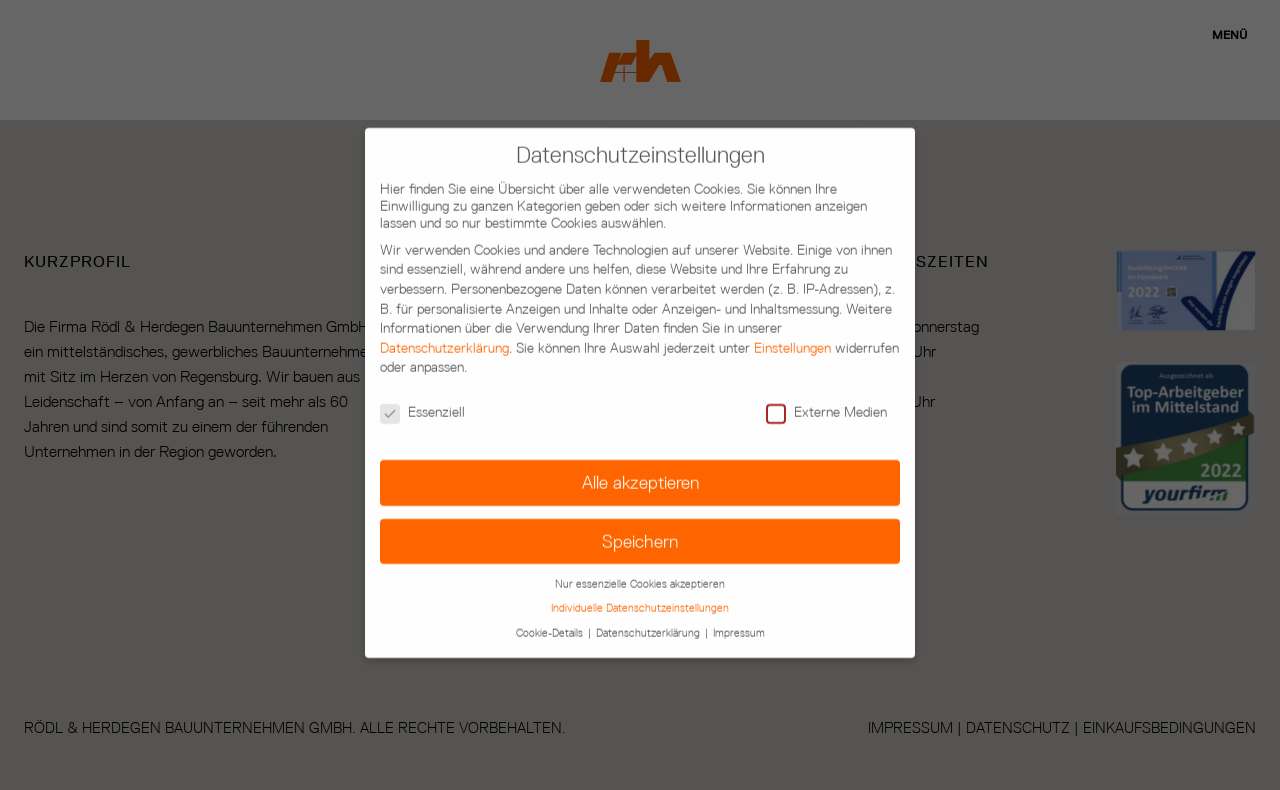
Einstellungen (792, 310)
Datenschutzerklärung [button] (649, 595)
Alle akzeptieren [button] (640, 444)
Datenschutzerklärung (444, 310)
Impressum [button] (739, 595)
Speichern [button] (640, 503)
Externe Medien (826, 374)
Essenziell (422, 374)
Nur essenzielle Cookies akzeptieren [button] (640, 546)
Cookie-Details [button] (551, 595)
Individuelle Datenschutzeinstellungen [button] (640, 570)
